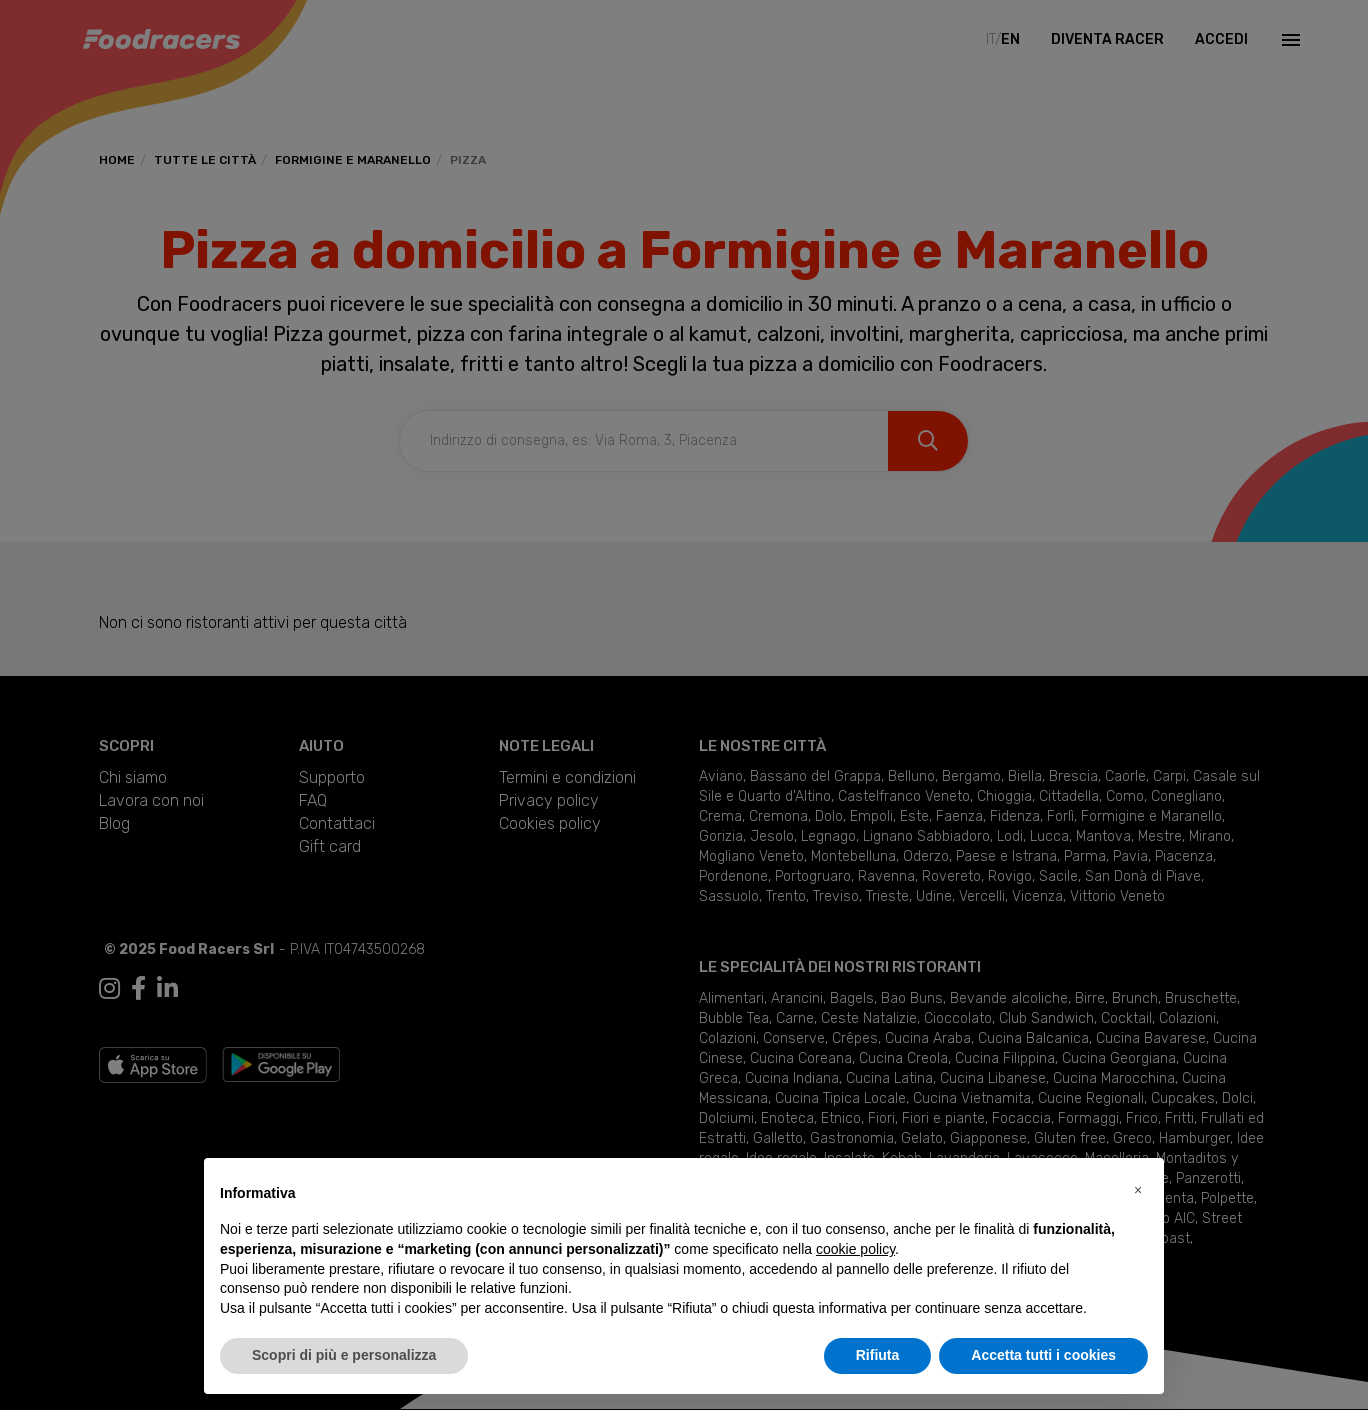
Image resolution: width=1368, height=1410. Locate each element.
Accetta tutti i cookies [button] (1043, 1355)
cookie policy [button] (855, 1249)
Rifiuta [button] (878, 1355)
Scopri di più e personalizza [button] (344, 1355)
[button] (1138, 1190)
